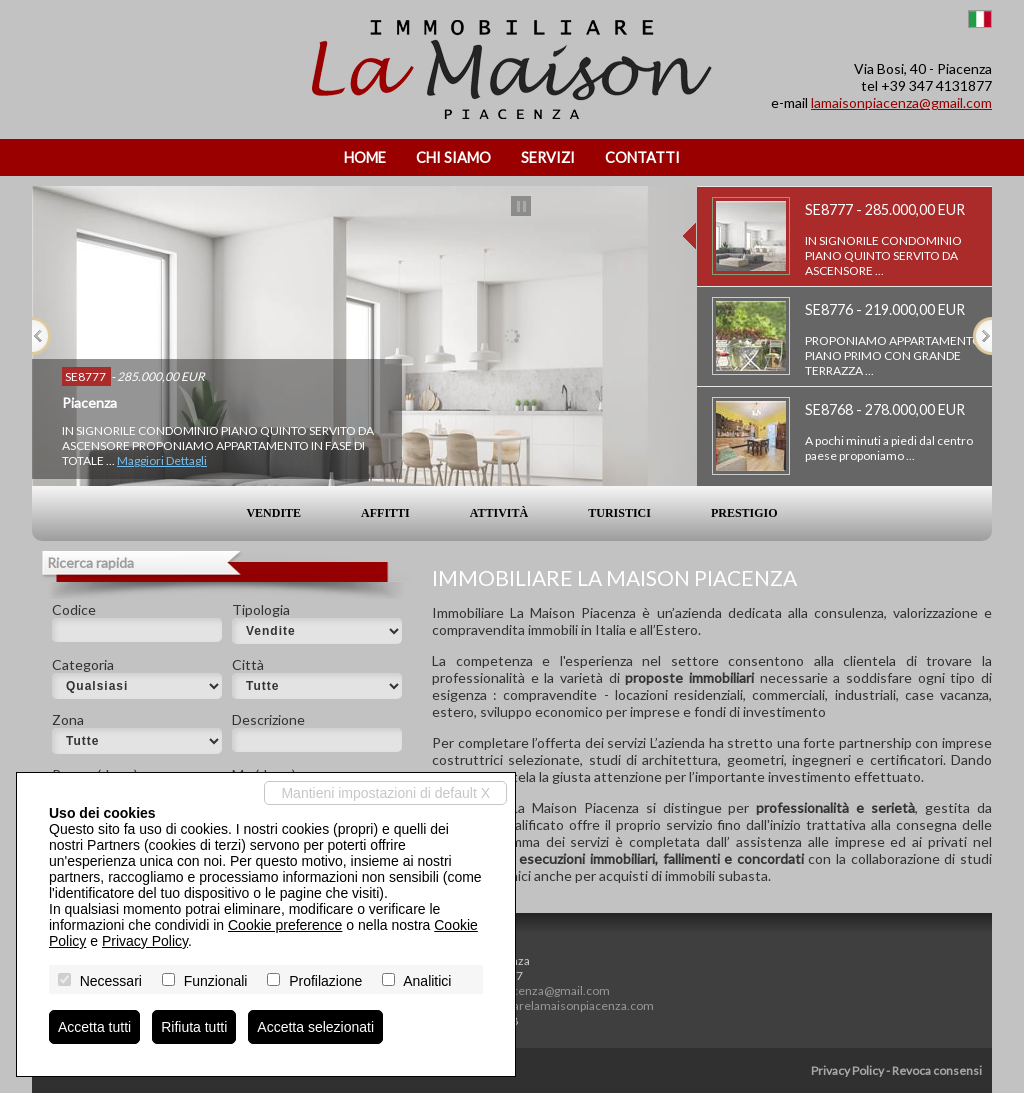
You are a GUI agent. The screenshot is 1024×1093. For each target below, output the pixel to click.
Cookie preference (285, 925)
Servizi (548, 157)
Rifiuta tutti (194, 1027)
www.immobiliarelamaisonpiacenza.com (545, 1005)
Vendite (273, 513)
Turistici (619, 513)
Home (365, 157)
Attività (499, 513)
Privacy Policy (847, 1070)
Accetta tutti (94, 1027)
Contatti (642, 157)
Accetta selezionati (315, 1027)
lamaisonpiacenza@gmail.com (901, 102)
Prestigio (744, 513)
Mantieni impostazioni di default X (385, 793)
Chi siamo (453, 157)
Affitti (385, 513)
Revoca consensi (937, 1070)
